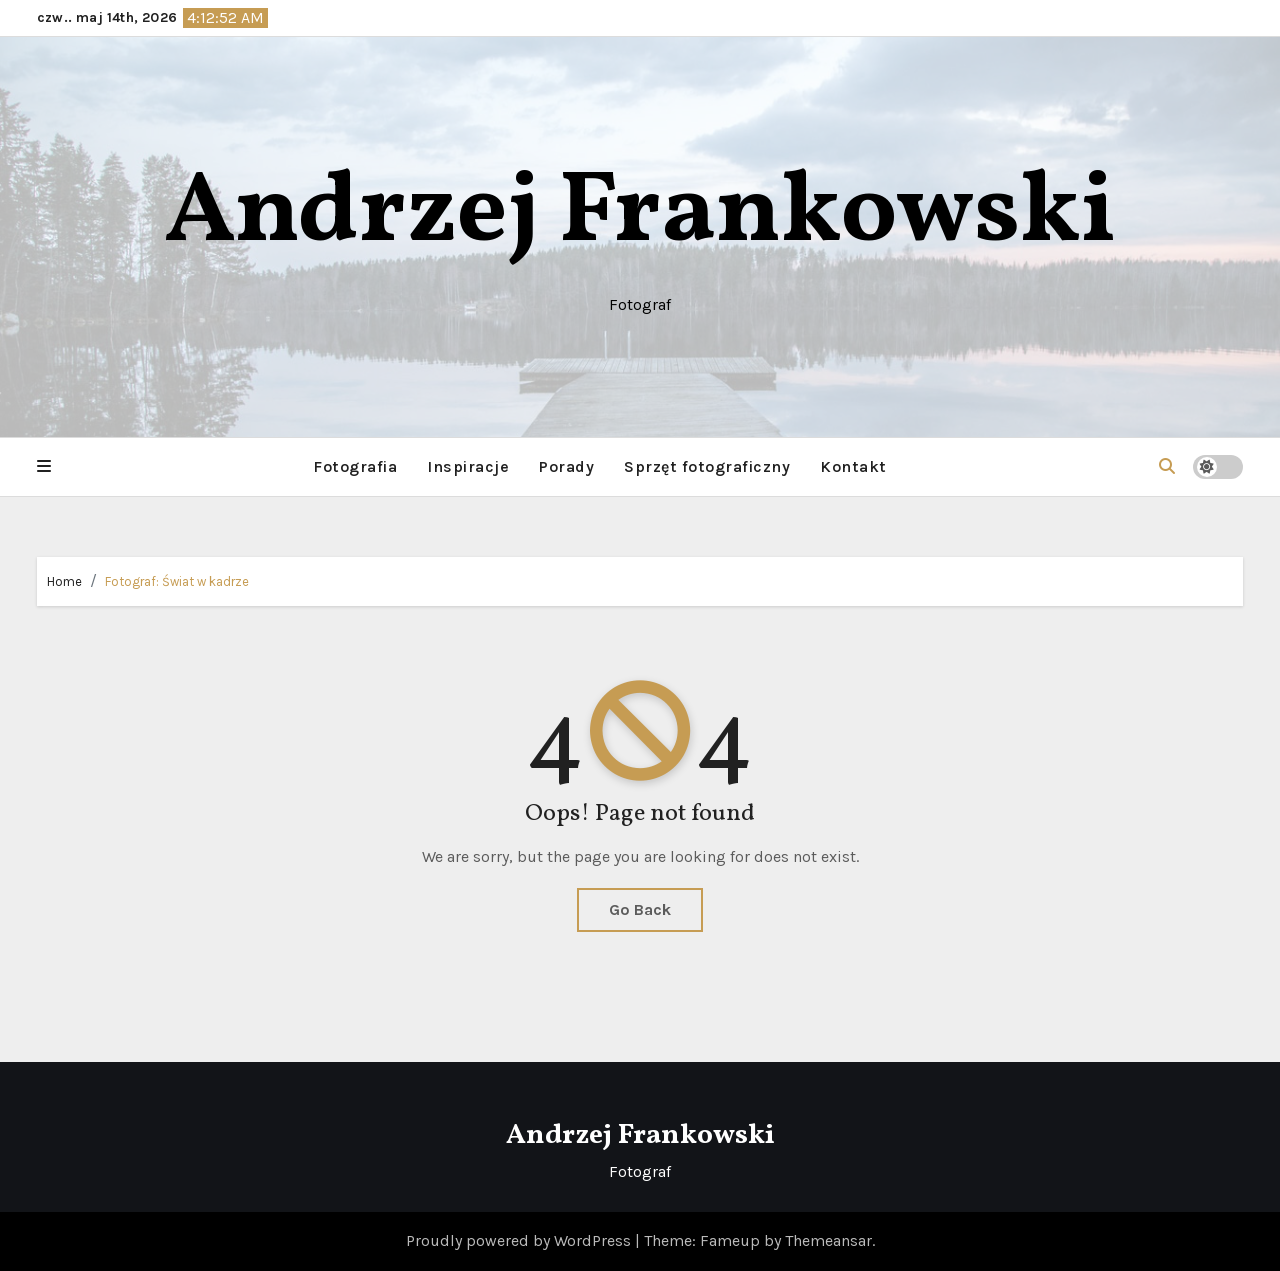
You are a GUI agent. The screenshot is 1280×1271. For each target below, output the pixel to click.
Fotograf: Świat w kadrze (177, 581)
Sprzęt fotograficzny (707, 466)
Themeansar (828, 1240)
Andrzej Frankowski (640, 214)
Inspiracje (468, 466)
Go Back (640, 909)
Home (64, 581)
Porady (566, 466)
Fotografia (355, 466)
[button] (44, 467)
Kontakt (853, 466)
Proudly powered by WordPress (520, 1240)
